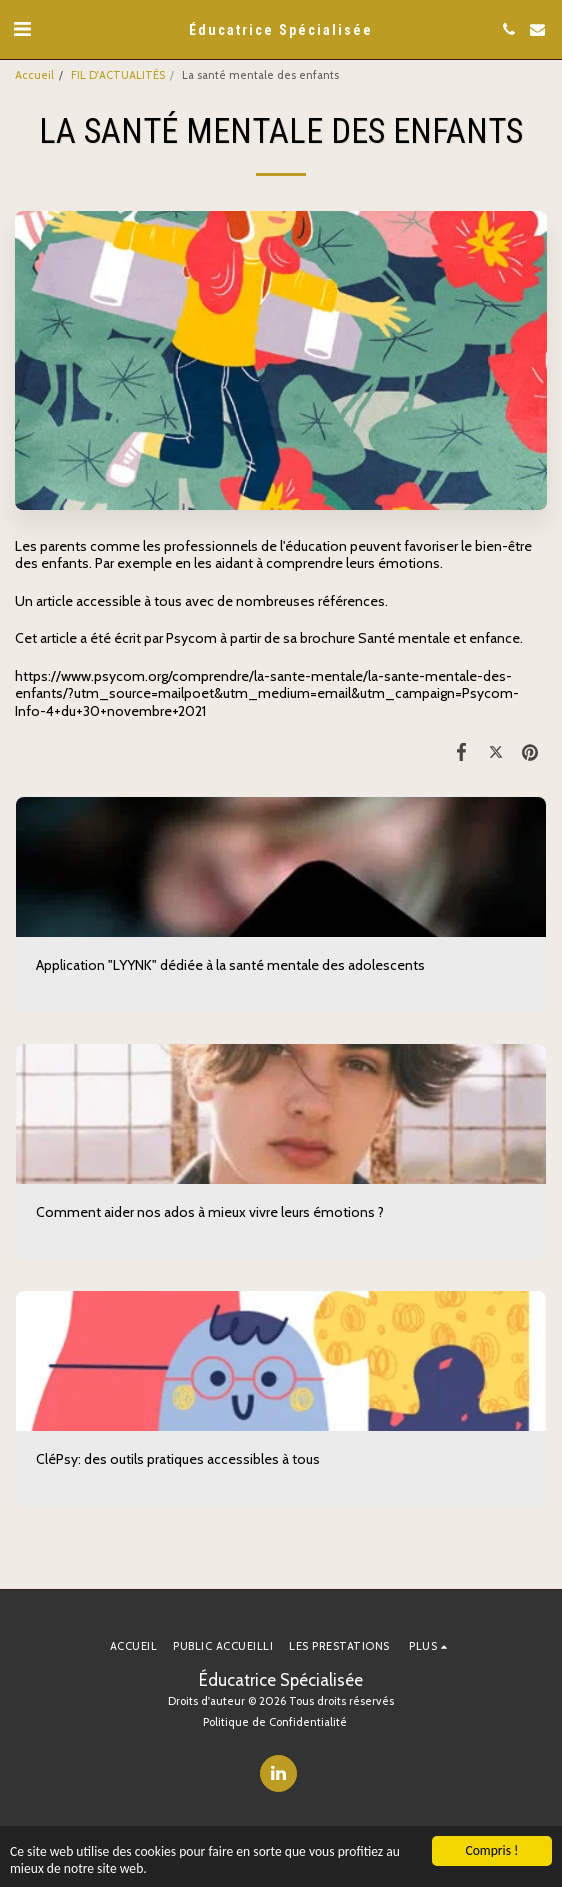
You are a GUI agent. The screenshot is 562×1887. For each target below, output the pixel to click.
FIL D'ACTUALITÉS (118, 75)
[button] (22, 29)
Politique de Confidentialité (275, 1722)
